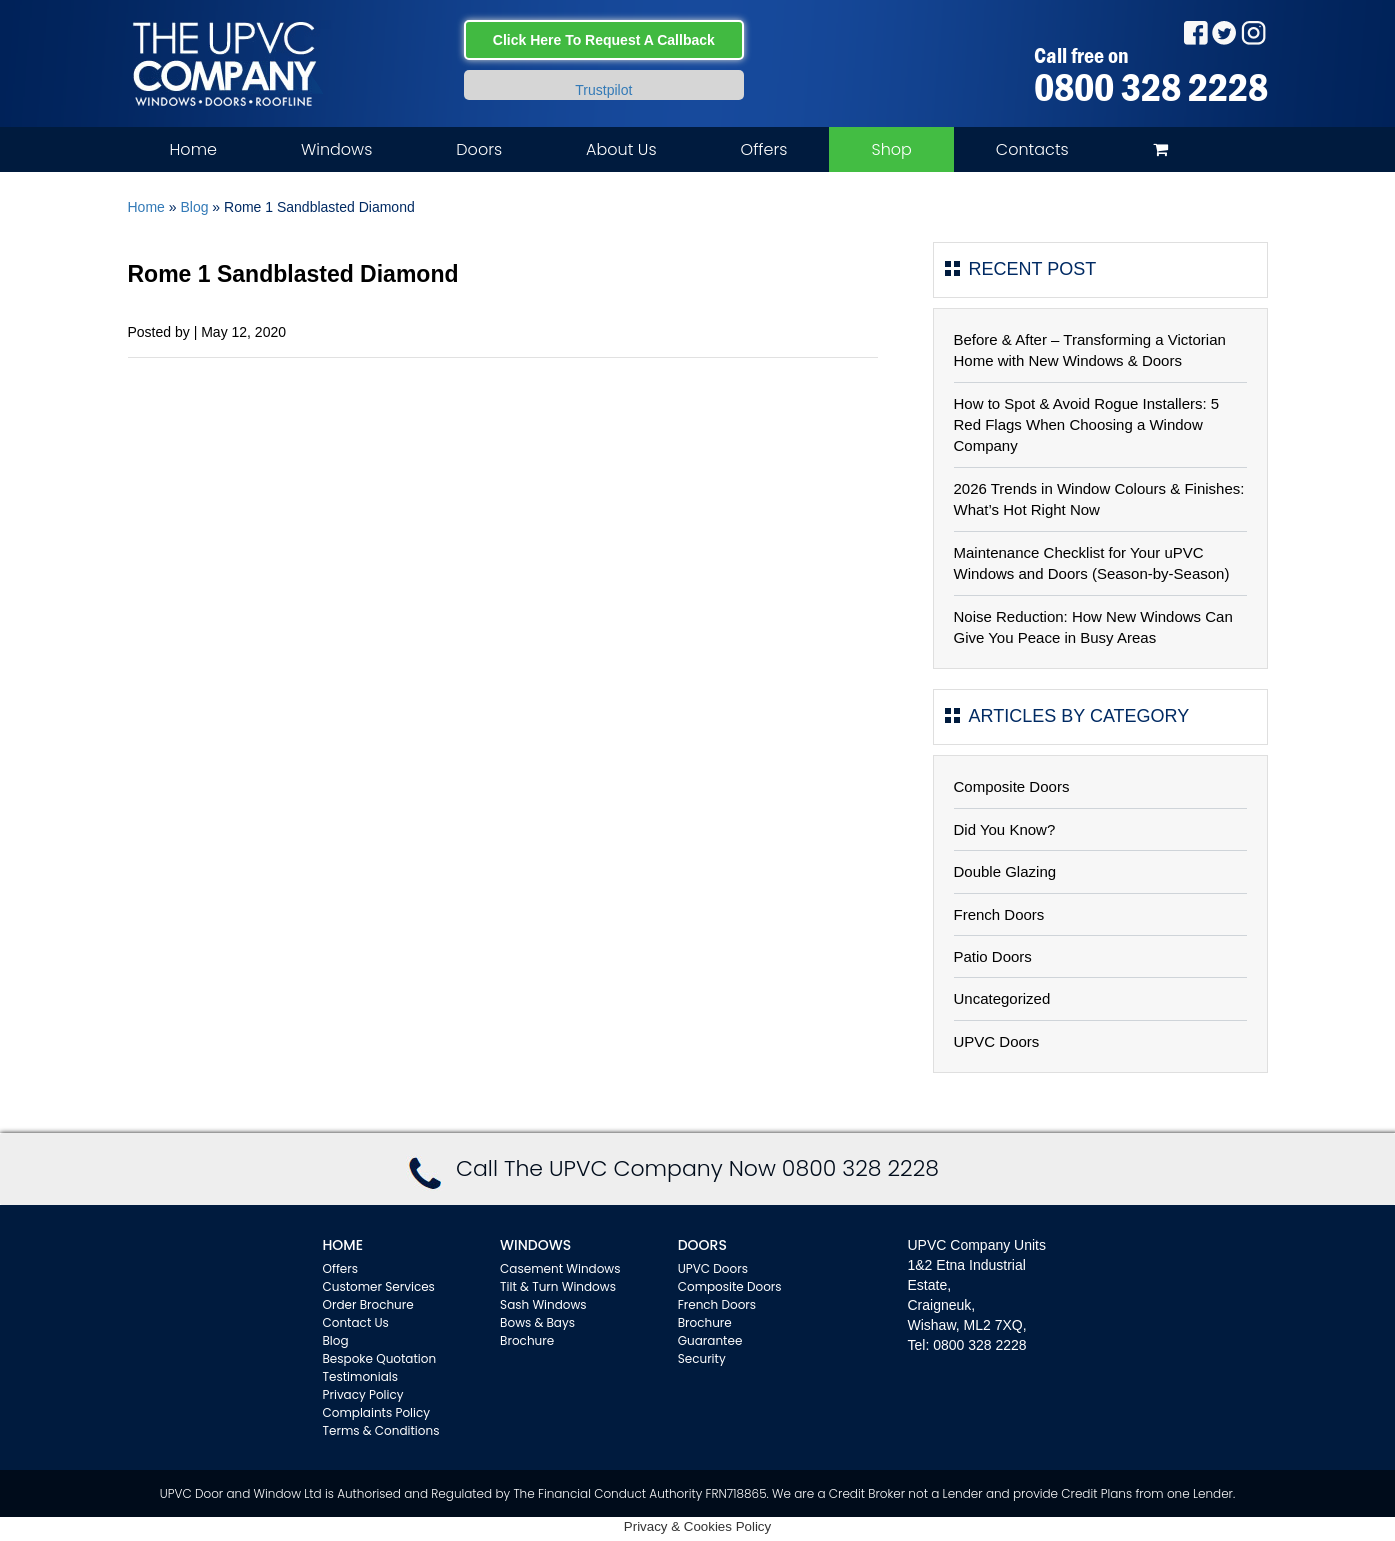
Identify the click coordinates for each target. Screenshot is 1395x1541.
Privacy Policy (363, 1394)
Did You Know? (1005, 829)
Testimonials (361, 1376)
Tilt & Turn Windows (558, 1286)
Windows (336, 149)
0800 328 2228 (1151, 87)
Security (702, 1358)
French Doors (999, 914)
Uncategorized (1002, 998)
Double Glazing (1005, 871)
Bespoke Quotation (380, 1358)
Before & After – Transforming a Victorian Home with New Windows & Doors (1090, 350)
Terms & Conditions (381, 1430)
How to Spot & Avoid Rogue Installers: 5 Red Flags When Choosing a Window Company (1087, 425)
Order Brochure (368, 1304)
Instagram (1253, 32)
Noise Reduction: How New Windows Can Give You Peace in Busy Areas (1093, 627)
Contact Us (356, 1322)
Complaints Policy (377, 1412)
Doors (479, 149)
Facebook (1195, 32)
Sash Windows (543, 1304)
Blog (194, 207)
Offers (764, 149)
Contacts (1032, 149)
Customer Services (379, 1286)
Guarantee (710, 1340)
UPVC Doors (997, 1041)
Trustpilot (603, 90)
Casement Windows (560, 1268)
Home (193, 149)
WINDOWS (535, 1245)
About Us (621, 149)
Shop (891, 149)
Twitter (1224, 32)
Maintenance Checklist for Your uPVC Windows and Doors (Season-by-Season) (1092, 563)
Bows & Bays (537, 1322)
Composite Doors (1012, 786)
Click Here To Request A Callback (604, 40)
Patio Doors (993, 956)
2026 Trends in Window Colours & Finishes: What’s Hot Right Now (1099, 499)
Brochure (527, 1340)
